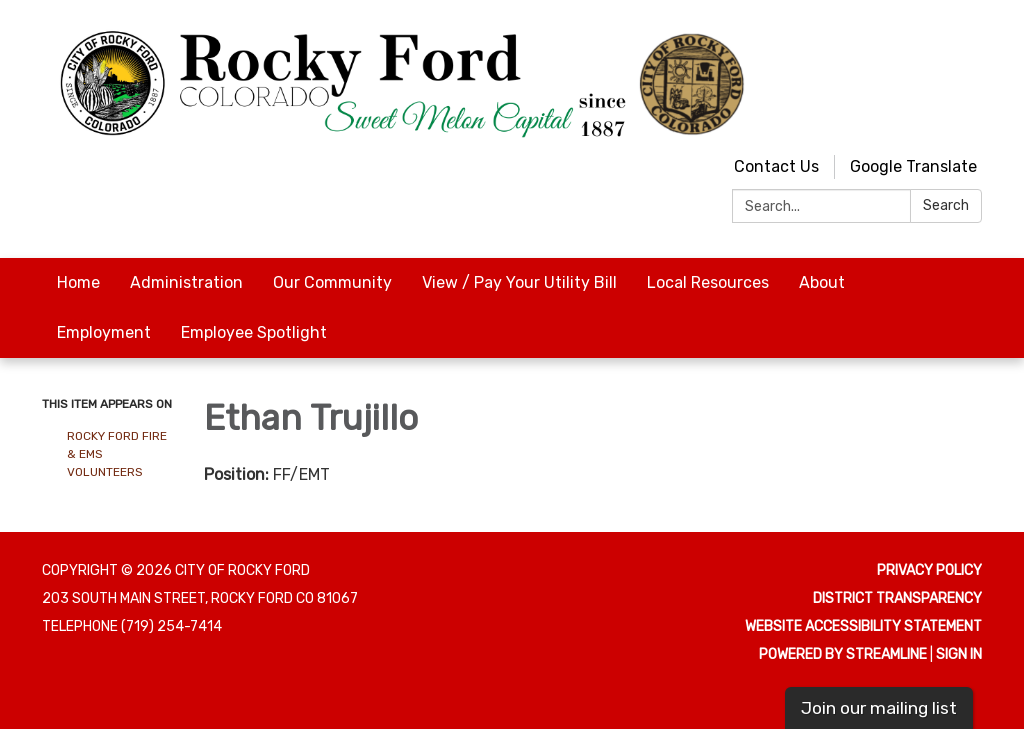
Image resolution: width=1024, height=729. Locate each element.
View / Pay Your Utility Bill (519, 282)
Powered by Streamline (843, 654)
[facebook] (969, 39)
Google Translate (913, 166)
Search (946, 205)
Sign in (959, 654)
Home (78, 282)
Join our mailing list (879, 708)
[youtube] (932, 39)
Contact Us (776, 166)
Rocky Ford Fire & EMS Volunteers (117, 454)
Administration (186, 282)
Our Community (332, 282)
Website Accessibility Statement (863, 626)
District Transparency (897, 598)
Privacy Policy (929, 570)
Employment (104, 332)
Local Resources (708, 282)
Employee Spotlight (254, 332)
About (822, 282)
